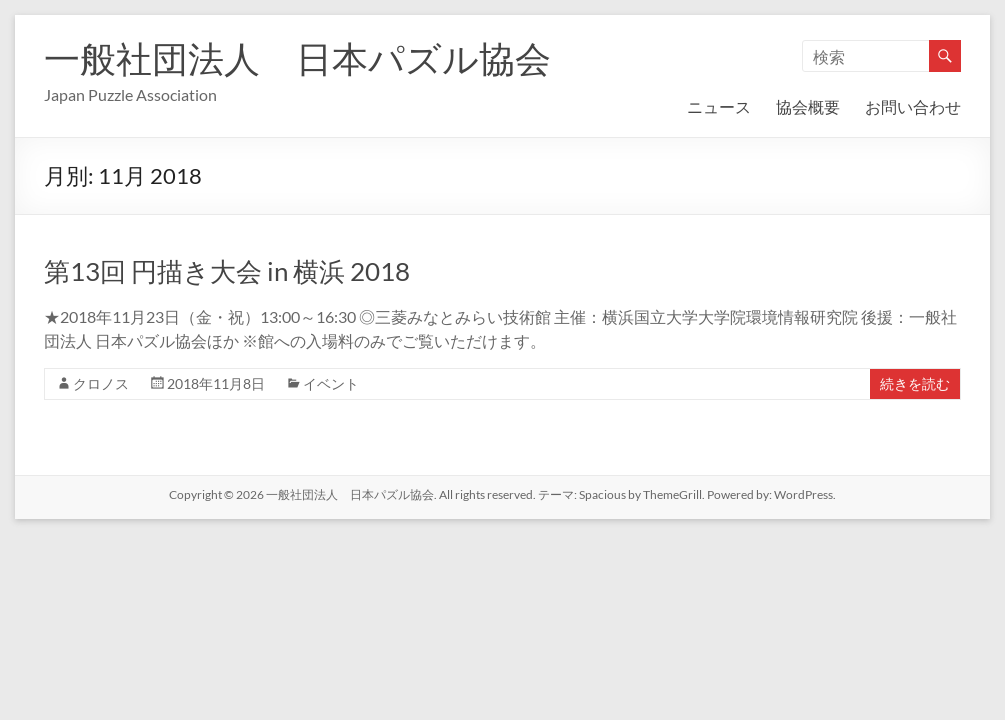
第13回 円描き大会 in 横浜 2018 (227, 271)
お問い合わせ (913, 106)
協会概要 (808, 106)
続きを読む (915, 383)
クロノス (101, 383)
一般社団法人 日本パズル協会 (297, 58)
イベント (331, 383)
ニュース (719, 106)
